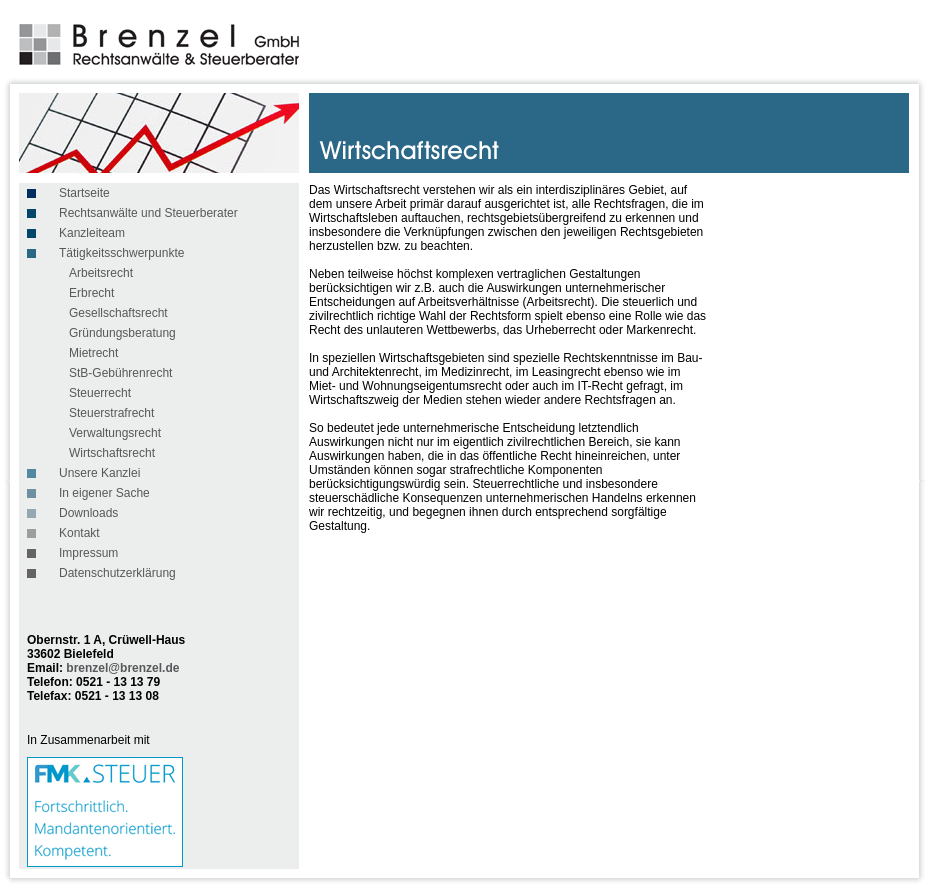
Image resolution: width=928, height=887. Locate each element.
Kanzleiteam (92, 233)
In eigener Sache (104, 493)
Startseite (84, 193)
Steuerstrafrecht (111, 413)
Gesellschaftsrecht (118, 313)
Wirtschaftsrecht (112, 453)
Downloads (88, 513)
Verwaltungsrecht (115, 433)
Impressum (88, 553)
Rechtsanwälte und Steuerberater (148, 213)
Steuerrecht (100, 393)
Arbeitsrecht (101, 273)
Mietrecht (93, 353)
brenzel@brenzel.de (122, 668)
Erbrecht (91, 293)
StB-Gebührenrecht (120, 373)
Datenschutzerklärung (117, 573)
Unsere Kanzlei (99, 473)
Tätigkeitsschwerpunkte (121, 253)
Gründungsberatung (122, 333)
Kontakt (79, 533)
